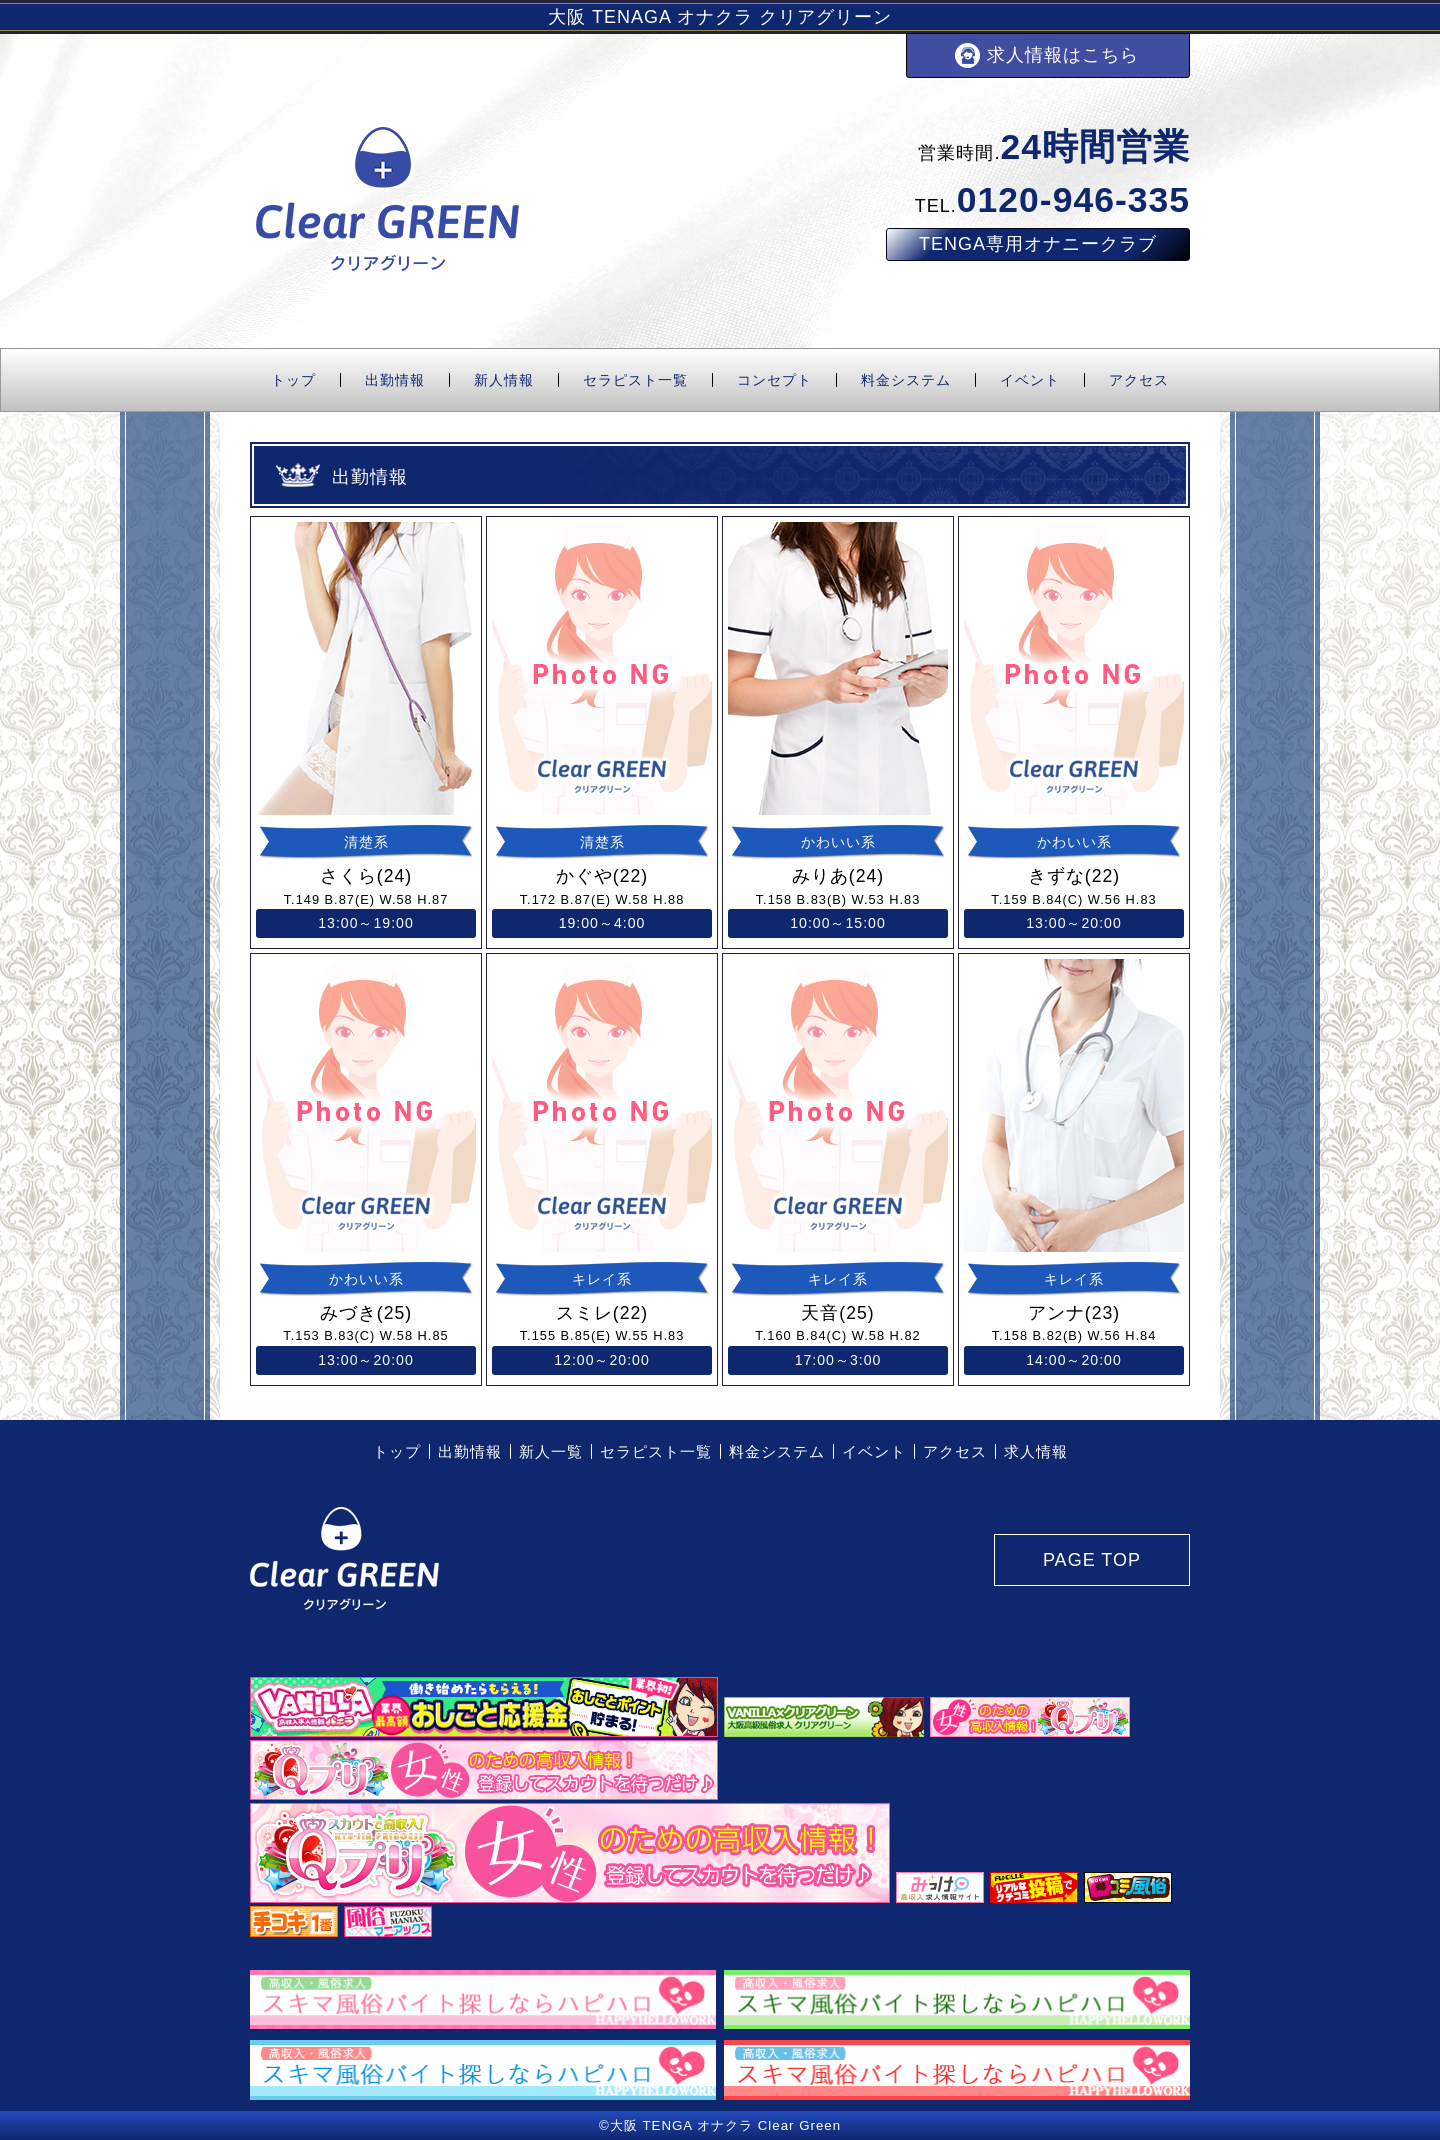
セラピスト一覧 (635, 380)
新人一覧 (551, 1451)
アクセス (1139, 380)
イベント (1030, 380)
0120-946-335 (1073, 200)
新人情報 (504, 380)
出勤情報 (395, 380)
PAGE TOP (1092, 1560)
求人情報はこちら (1063, 55)
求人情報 (1036, 1451)
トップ (293, 380)
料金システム (906, 380)
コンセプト (774, 380)
